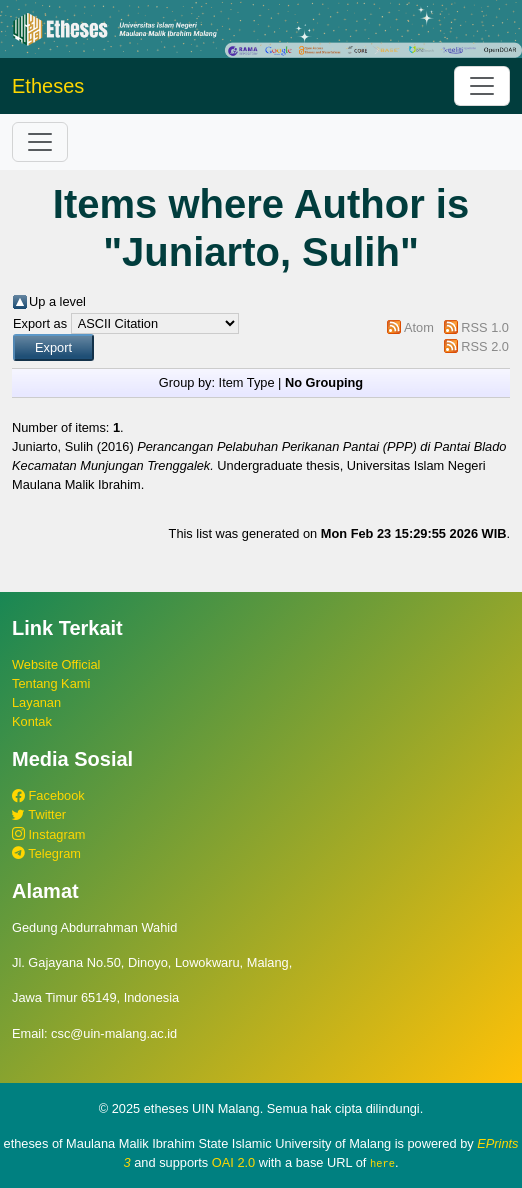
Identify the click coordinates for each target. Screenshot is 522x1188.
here (382, 1163)
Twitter (39, 814)
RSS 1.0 (485, 327)
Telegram (46, 853)
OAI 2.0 (233, 1162)
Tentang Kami (51, 683)
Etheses (48, 86)
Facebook (48, 795)
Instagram (48, 834)
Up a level (57, 301)
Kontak (32, 721)
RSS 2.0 (485, 346)
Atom (419, 327)
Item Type (247, 382)
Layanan (36, 702)
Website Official (56, 664)
